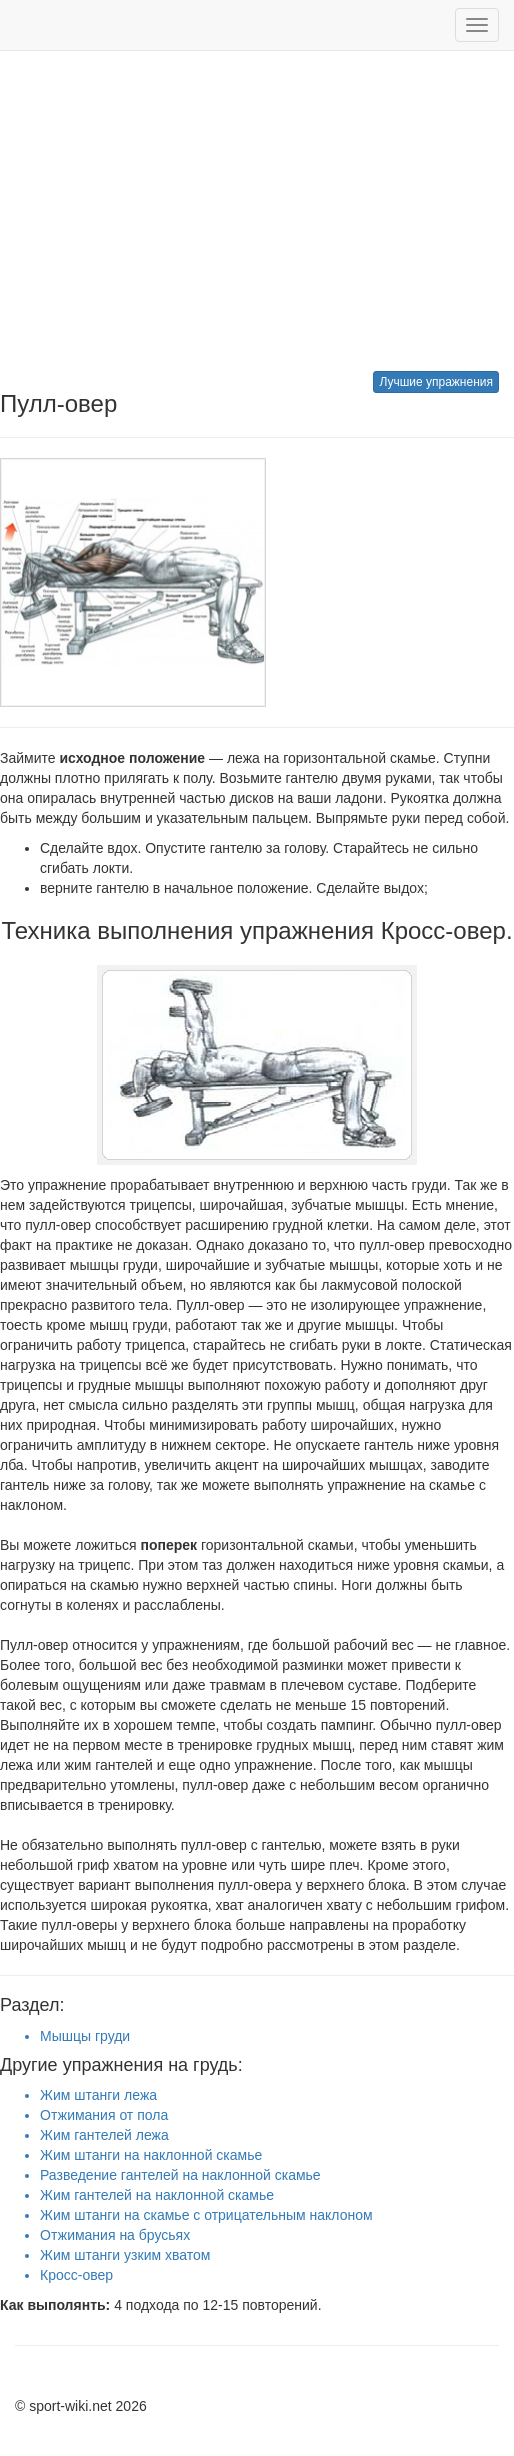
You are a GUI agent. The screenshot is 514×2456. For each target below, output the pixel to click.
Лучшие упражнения (436, 382)
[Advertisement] (257, 211)
